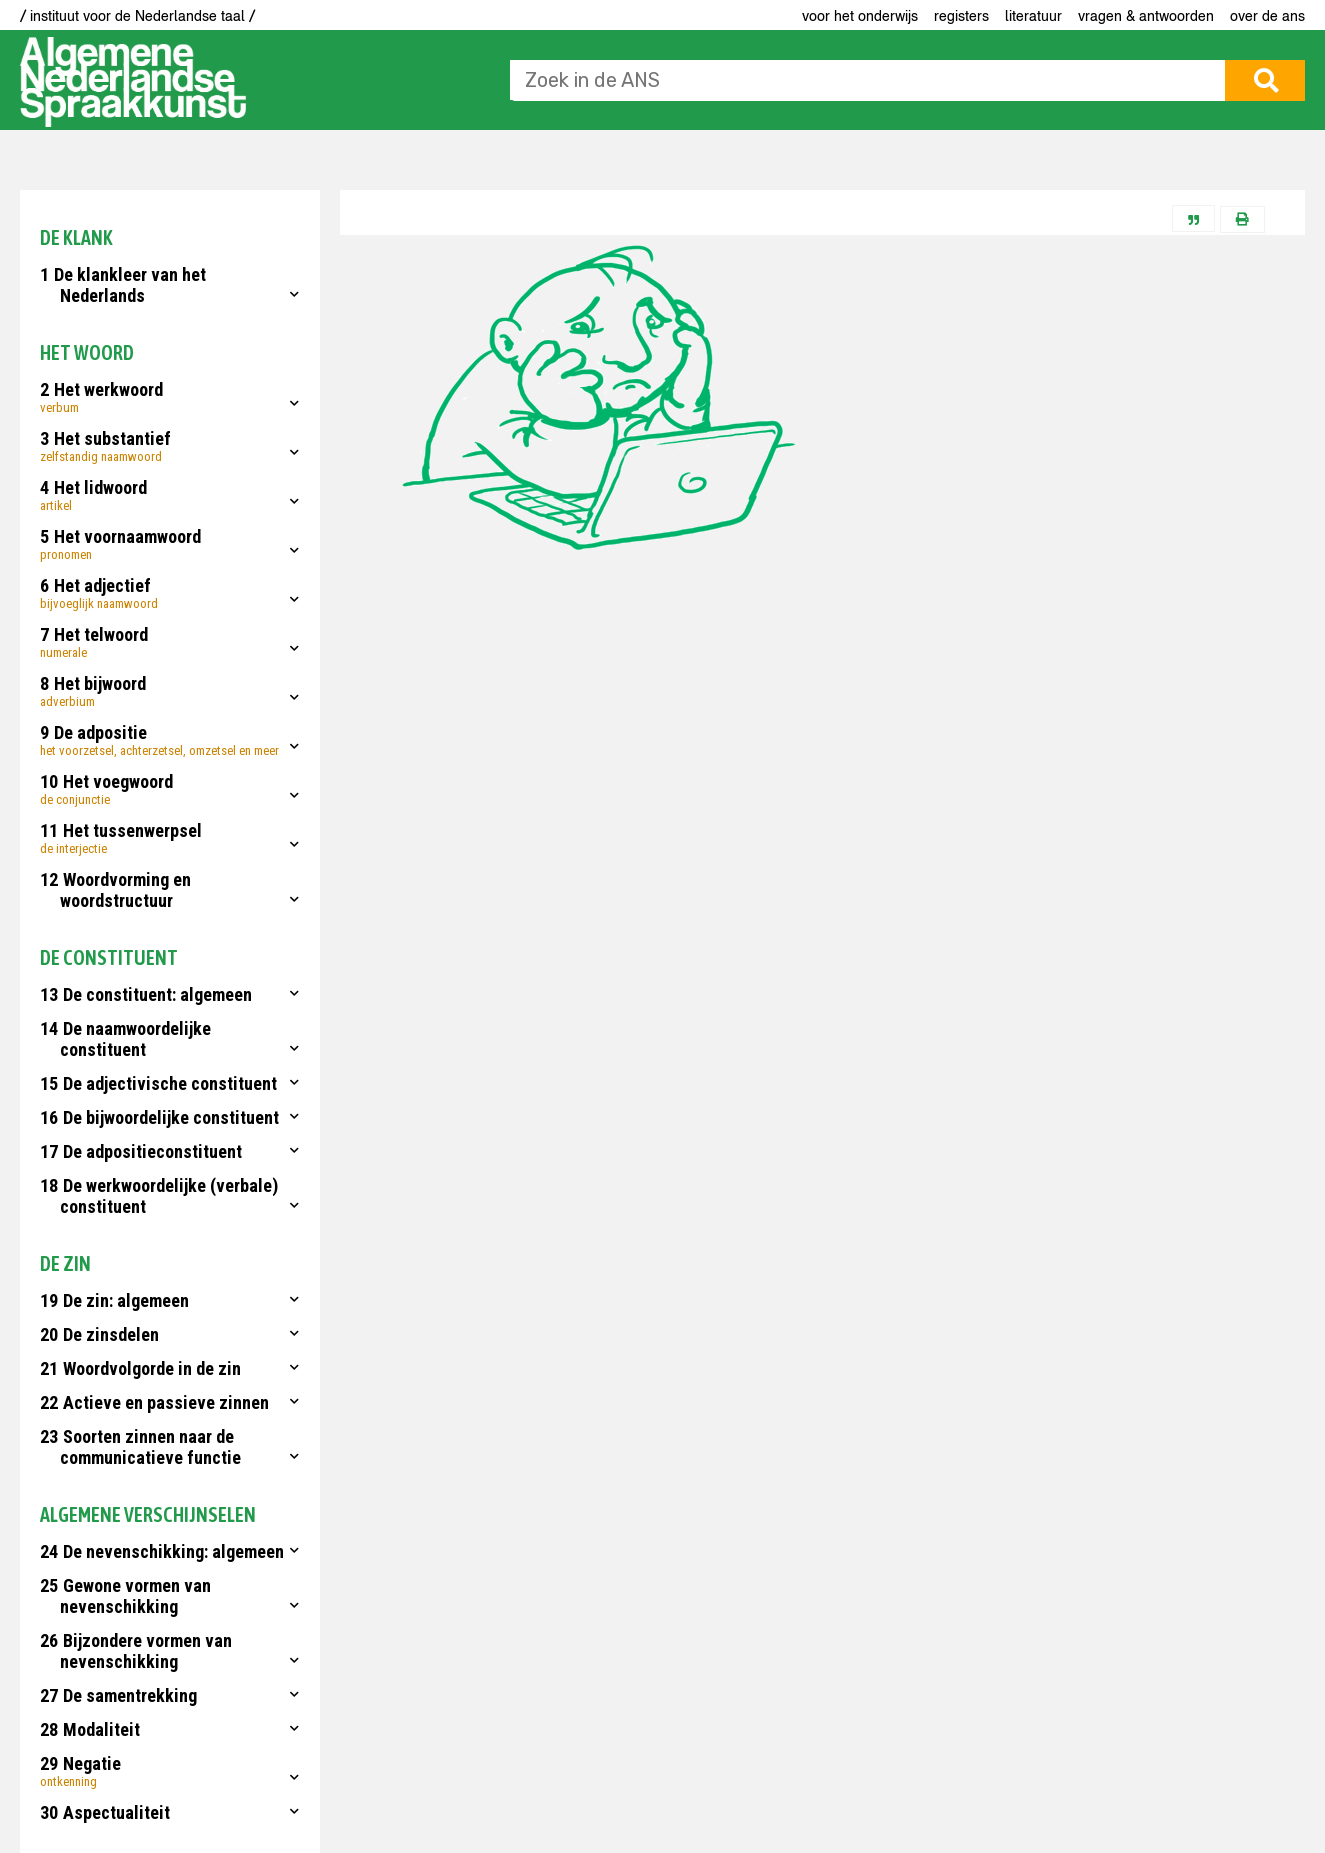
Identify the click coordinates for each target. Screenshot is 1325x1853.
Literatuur (1033, 16)
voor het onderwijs (860, 16)
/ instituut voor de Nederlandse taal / (137, 16)
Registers (961, 16)
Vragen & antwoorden (1146, 16)
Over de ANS (1267, 16)
